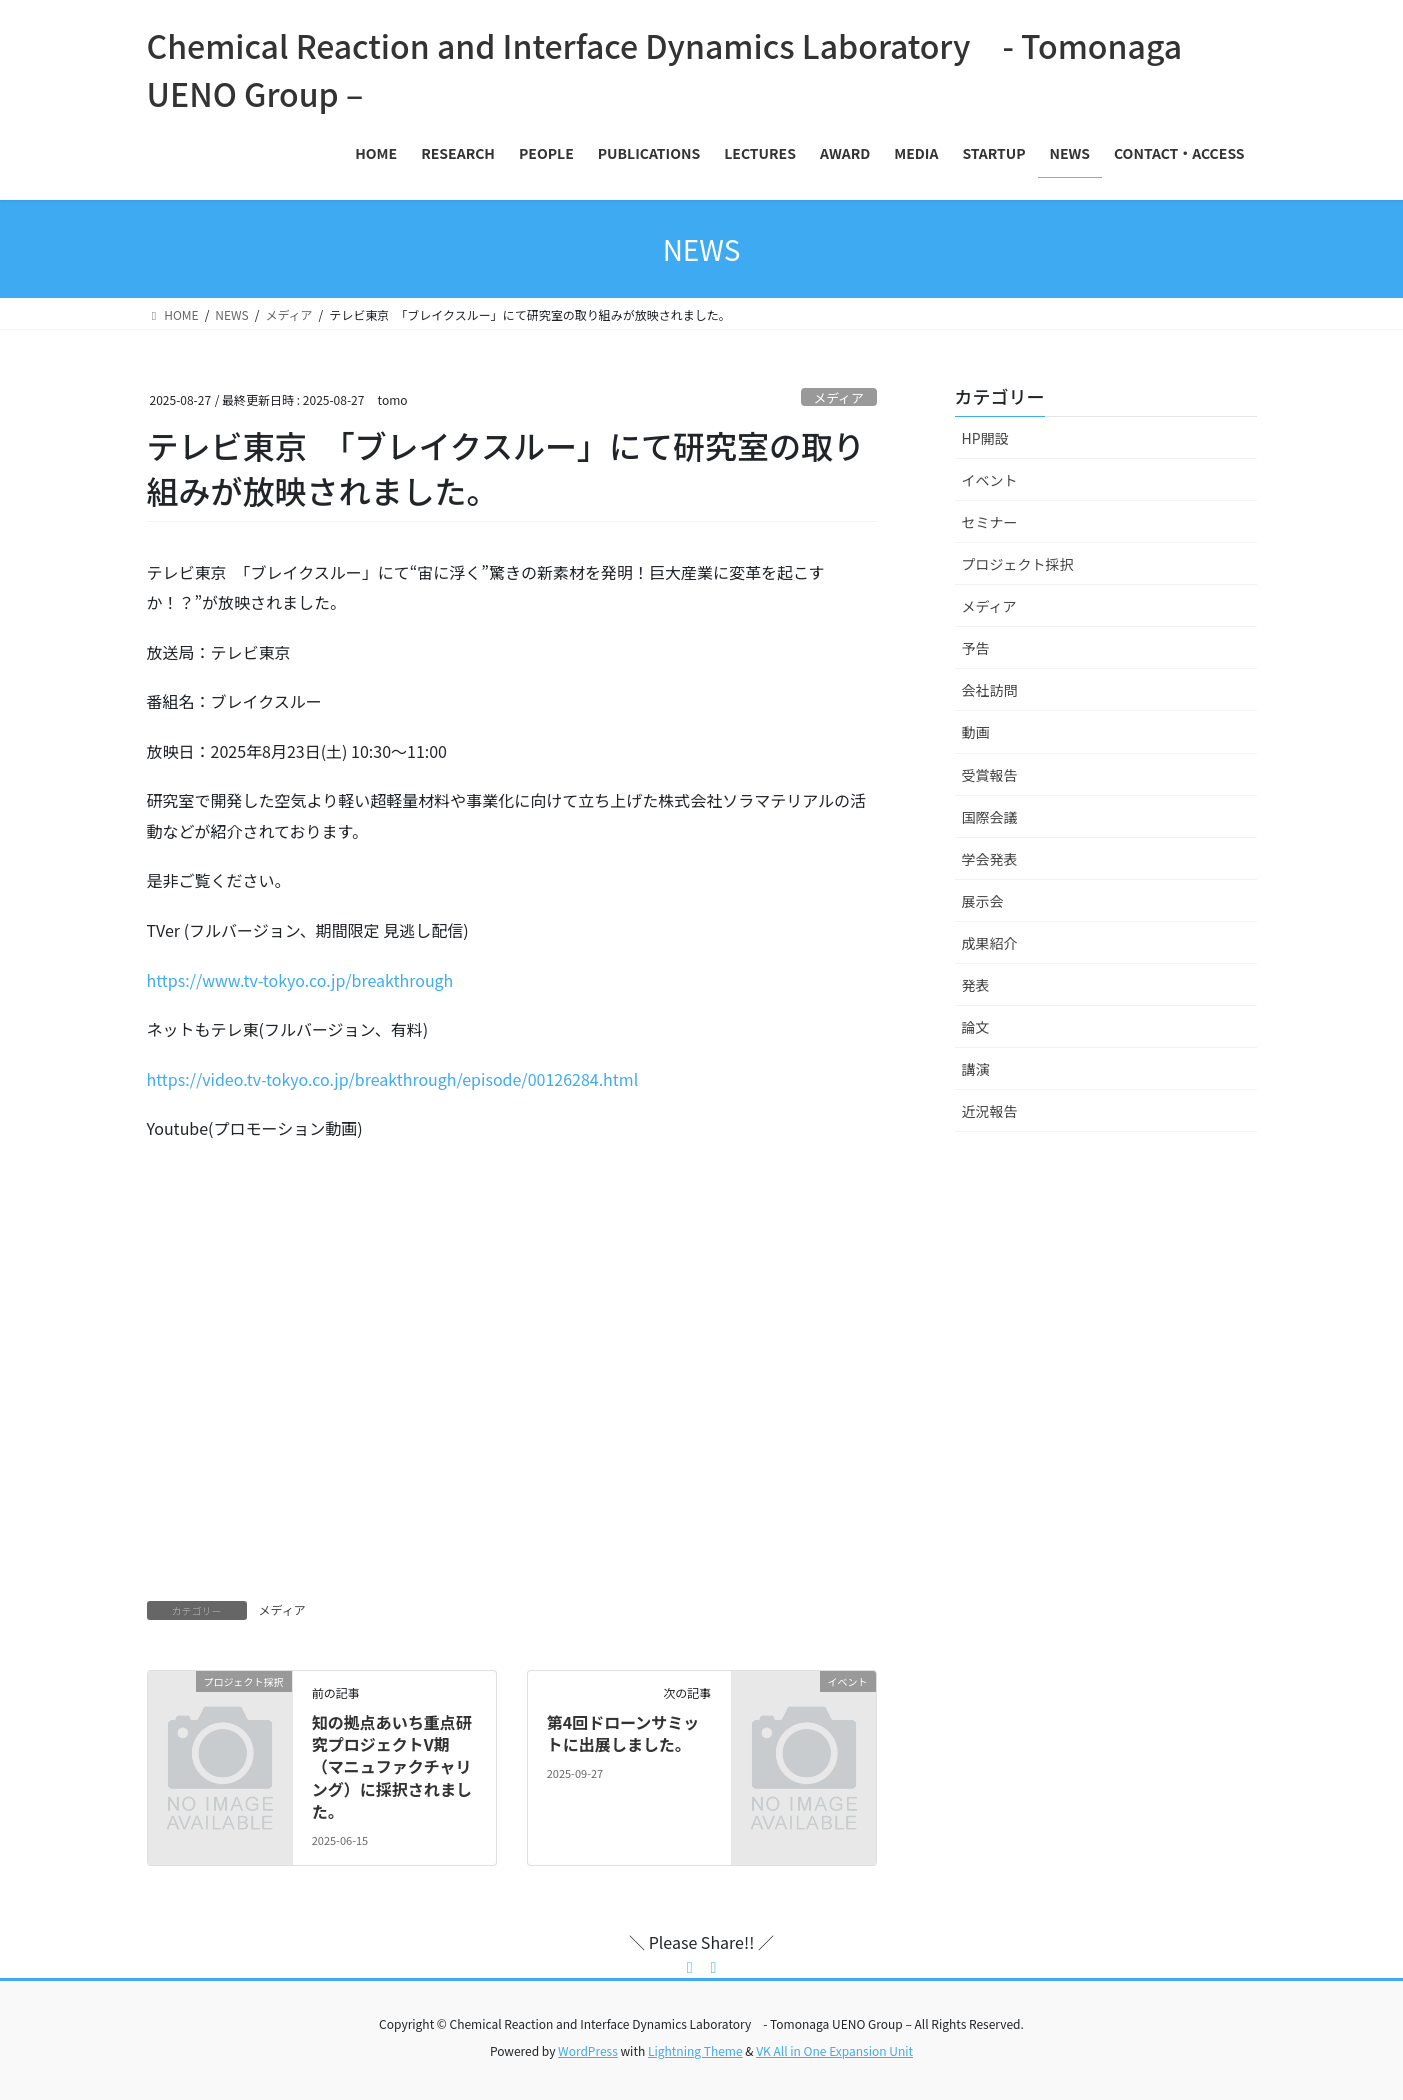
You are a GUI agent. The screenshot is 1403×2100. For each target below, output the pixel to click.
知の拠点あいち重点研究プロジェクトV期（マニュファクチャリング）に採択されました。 (392, 1767)
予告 (976, 648)
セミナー (990, 522)
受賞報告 (990, 775)
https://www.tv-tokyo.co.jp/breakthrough (300, 980)
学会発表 (990, 859)
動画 (976, 732)
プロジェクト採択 (1018, 564)
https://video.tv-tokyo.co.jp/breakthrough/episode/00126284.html (393, 1079)
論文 (976, 1027)
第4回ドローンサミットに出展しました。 (623, 1733)
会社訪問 (990, 690)
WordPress (588, 2050)
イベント (990, 480)
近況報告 (990, 1111)
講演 (976, 1069)
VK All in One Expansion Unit (834, 2050)
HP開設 (985, 438)
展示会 (983, 901)
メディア (838, 397)
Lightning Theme (695, 2050)
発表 (976, 985)
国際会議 (990, 817)
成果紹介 (990, 943)
